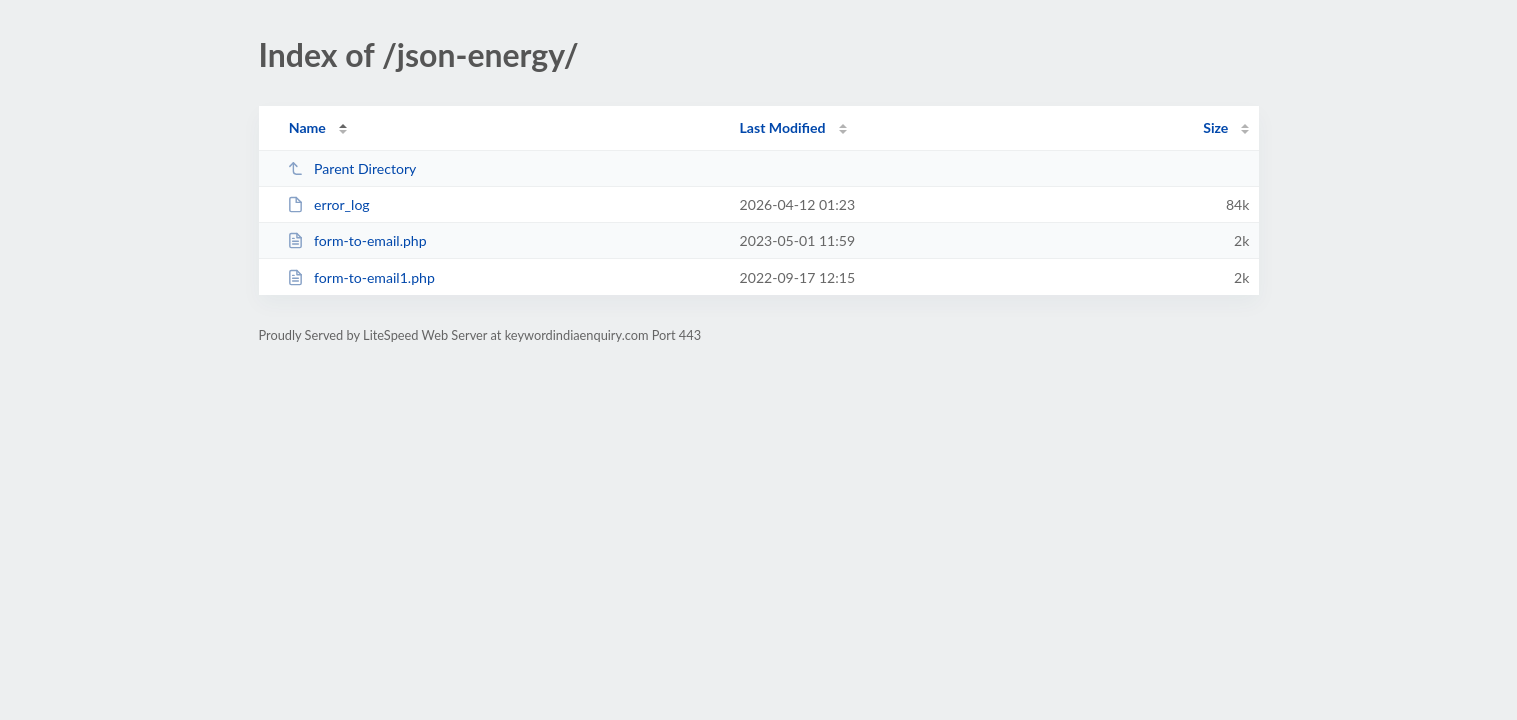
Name (307, 127)
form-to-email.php (357, 240)
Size (1215, 127)
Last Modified (783, 127)
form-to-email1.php (361, 277)
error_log (328, 204)
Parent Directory (352, 168)
